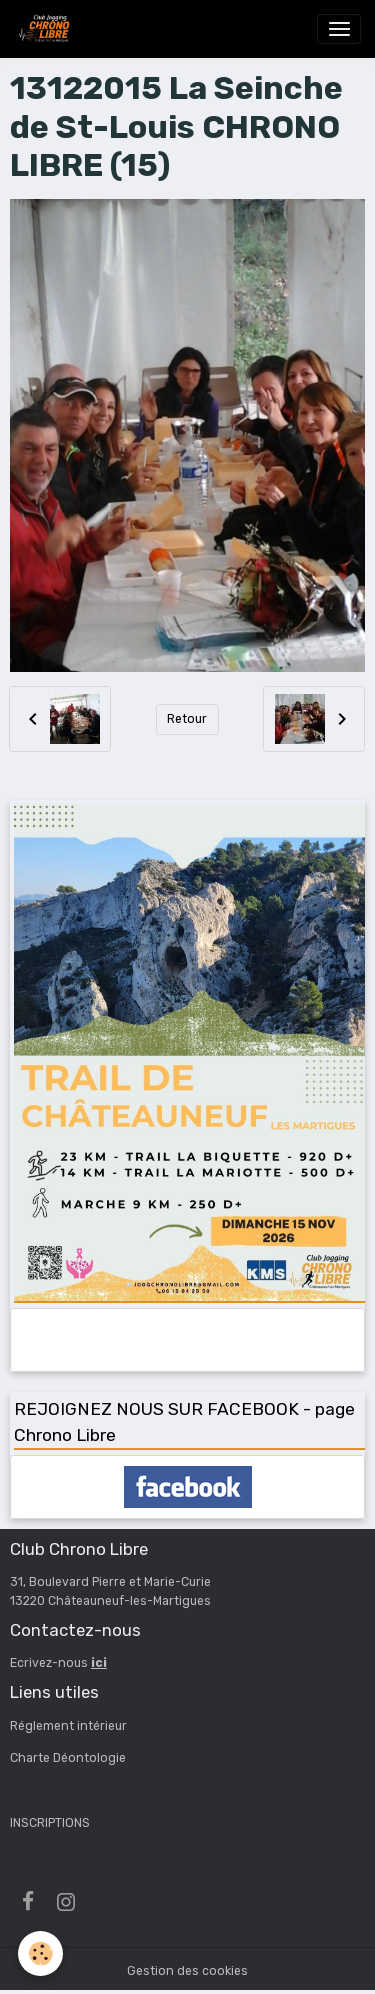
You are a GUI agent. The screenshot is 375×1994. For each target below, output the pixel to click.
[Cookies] (40, 1953)
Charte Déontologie (68, 1758)
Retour (187, 719)
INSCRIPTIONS (50, 1823)
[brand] (46, 29)
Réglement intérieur (68, 1726)
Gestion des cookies (187, 1971)
